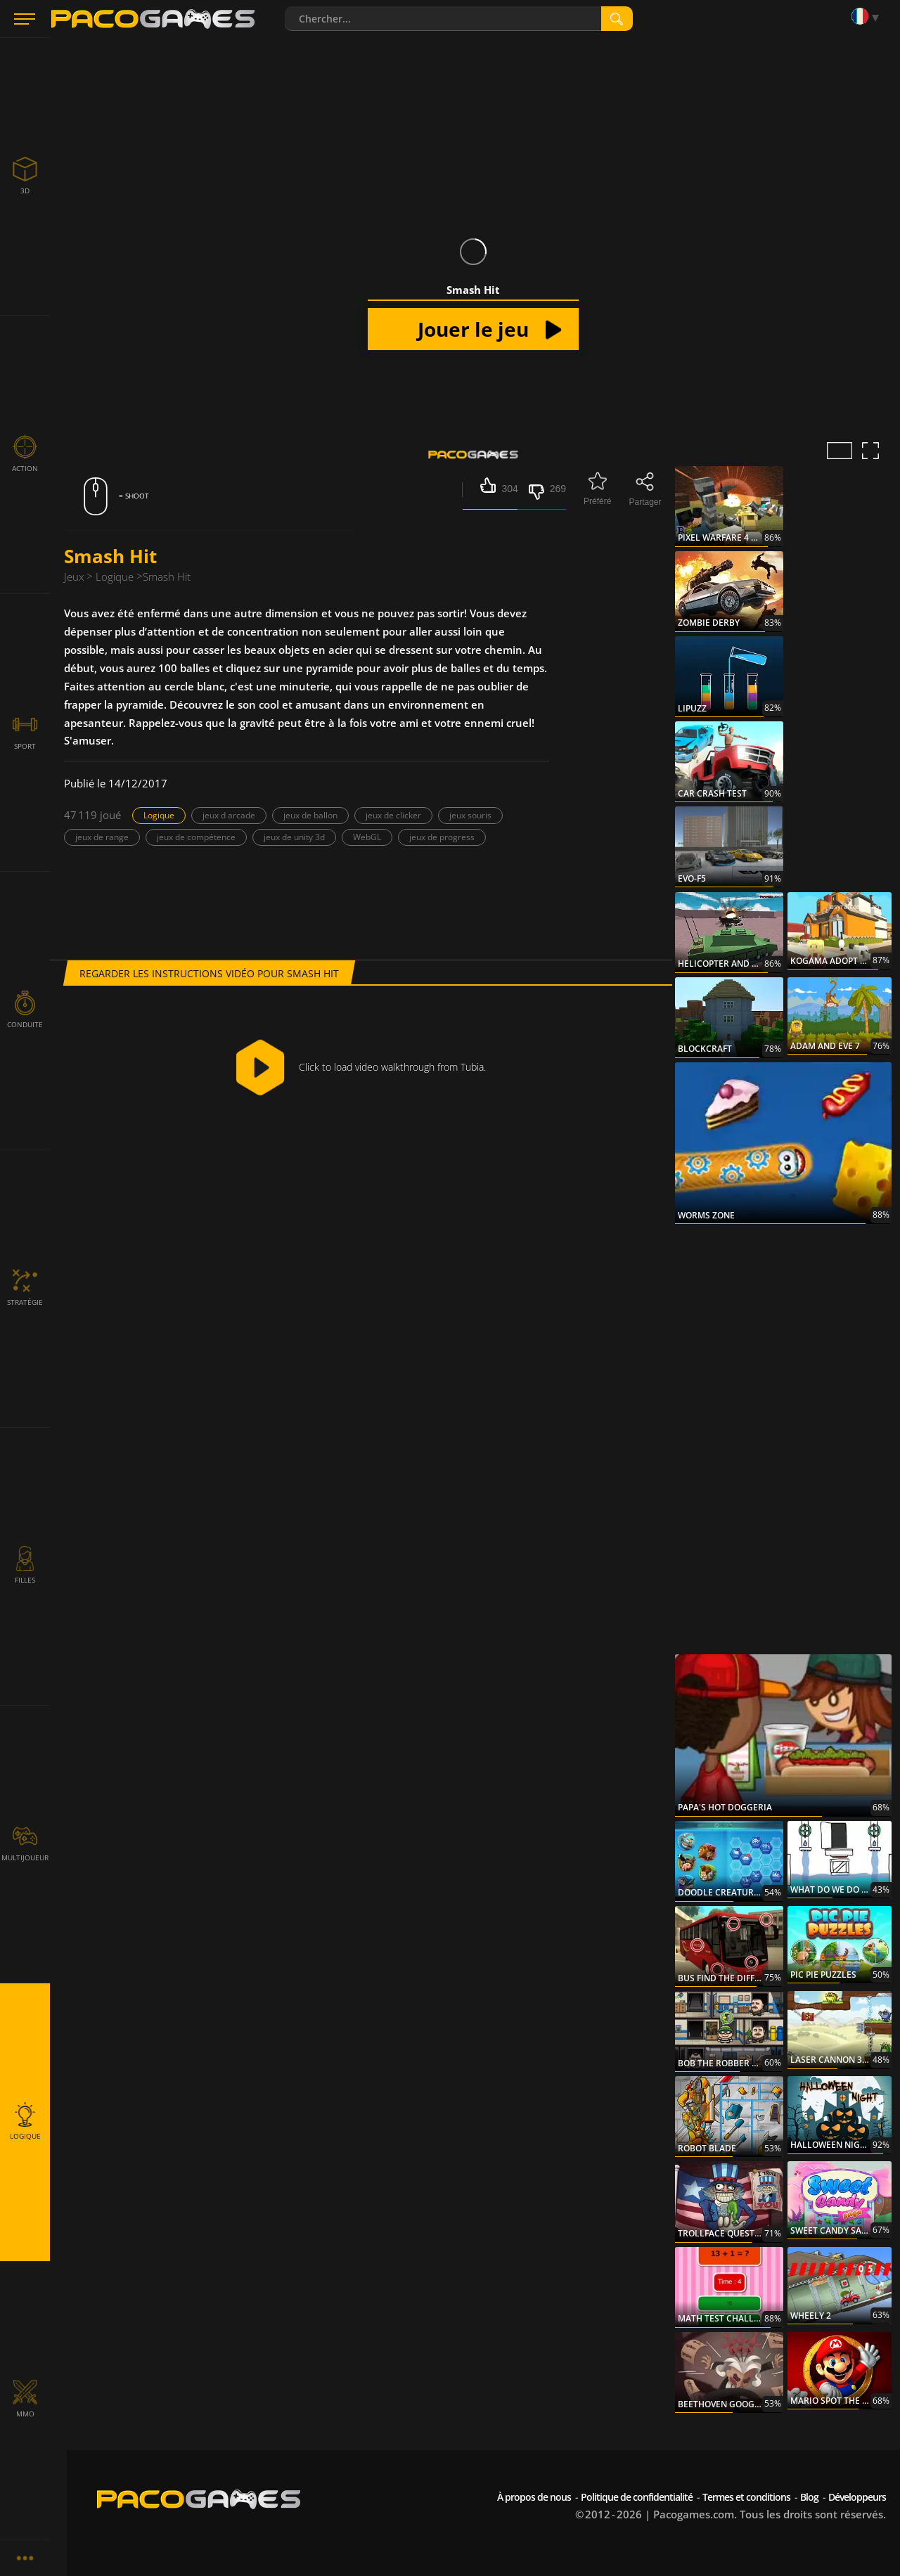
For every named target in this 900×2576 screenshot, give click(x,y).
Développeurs (857, 2497)
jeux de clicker (393, 815)
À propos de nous (534, 2497)
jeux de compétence (196, 837)
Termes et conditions (746, 2497)
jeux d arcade (228, 815)
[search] (617, 18)
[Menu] (24, 19)
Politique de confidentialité (637, 2497)
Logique (158, 815)
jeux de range (102, 837)
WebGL (367, 837)
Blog (809, 2497)
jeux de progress (442, 837)
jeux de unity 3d (294, 837)
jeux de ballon (310, 815)
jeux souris (470, 815)
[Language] (868, 17)
